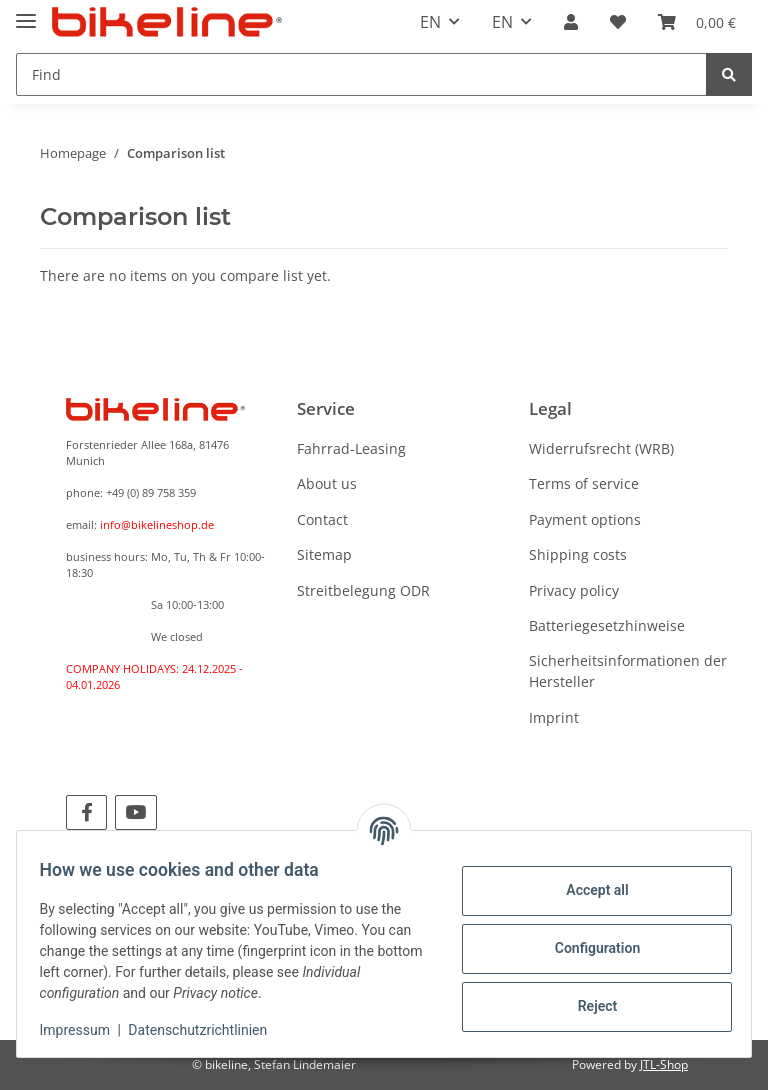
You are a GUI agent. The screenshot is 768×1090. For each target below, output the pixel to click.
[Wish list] (618, 22)
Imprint (554, 717)
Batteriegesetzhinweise (607, 625)
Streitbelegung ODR (363, 590)
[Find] (361, 74)
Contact (322, 519)
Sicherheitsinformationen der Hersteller (628, 671)
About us (327, 483)
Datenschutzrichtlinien (207, 1030)
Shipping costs (578, 554)
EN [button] (430, 22)
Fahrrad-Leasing (351, 448)
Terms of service (584, 483)
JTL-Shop (664, 1064)
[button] (571, 22)
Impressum (84, 1030)
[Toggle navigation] (26, 12)
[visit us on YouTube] (135, 812)
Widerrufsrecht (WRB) (601, 448)
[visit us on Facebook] (86, 812)
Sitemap (324, 554)
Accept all (588, 890)
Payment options (585, 519)
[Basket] (697, 22)
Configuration (587, 948)
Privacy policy (574, 590)
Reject (588, 1006)
